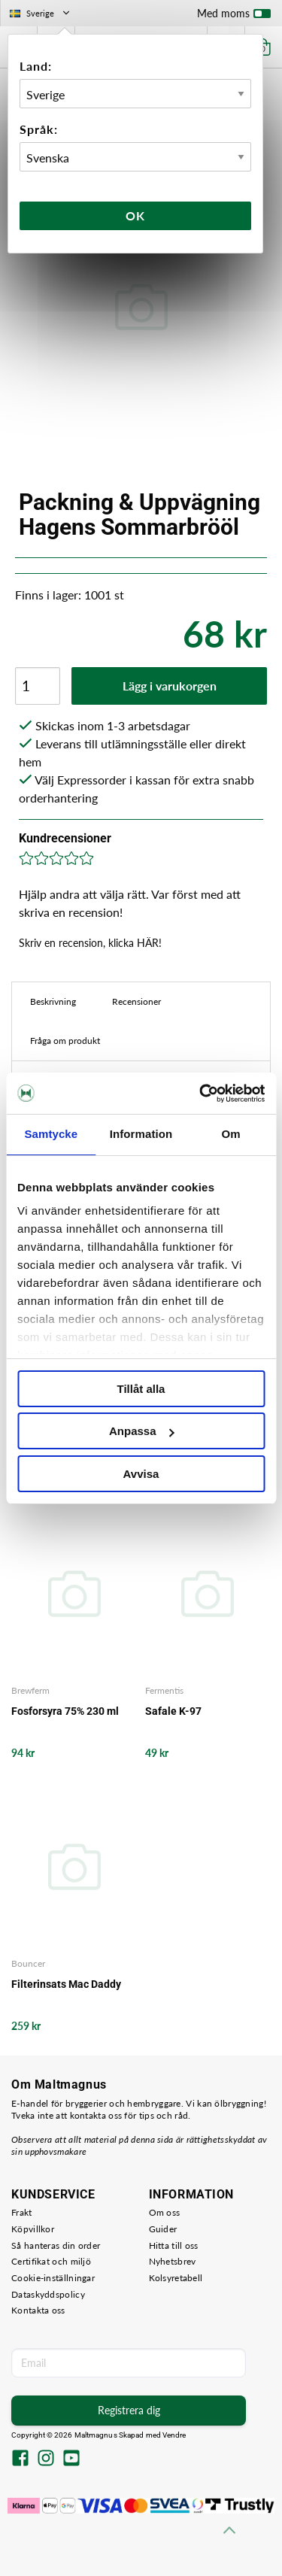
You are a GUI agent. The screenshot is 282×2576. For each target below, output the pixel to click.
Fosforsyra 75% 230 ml (65, 1711)
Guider (163, 2229)
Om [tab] (231, 1133)
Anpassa (141, 1431)
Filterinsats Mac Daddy (66, 1984)
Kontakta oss (38, 2310)
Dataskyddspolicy (48, 2294)
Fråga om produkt (65, 1040)
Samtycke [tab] (50, 1133)
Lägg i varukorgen (170, 685)
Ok (135, 215)
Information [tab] (141, 1133)
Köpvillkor (32, 2229)
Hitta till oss (174, 2245)
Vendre (174, 2435)
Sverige (41, 13)
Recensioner (136, 1001)
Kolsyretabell (176, 2277)
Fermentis (164, 1690)
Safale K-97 (173, 1711)
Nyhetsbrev (172, 2261)
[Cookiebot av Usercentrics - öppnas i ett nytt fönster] (201, 1093)
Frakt (21, 2212)
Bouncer (28, 1963)
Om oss (164, 2212)
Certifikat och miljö (51, 2261)
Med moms (234, 16)
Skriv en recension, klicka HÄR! (90, 942)
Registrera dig (129, 2410)
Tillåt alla (141, 1388)
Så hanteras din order (55, 2245)
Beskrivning (53, 1001)
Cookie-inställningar (53, 2277)
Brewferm (30, 1690)
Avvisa (141, 1473)
